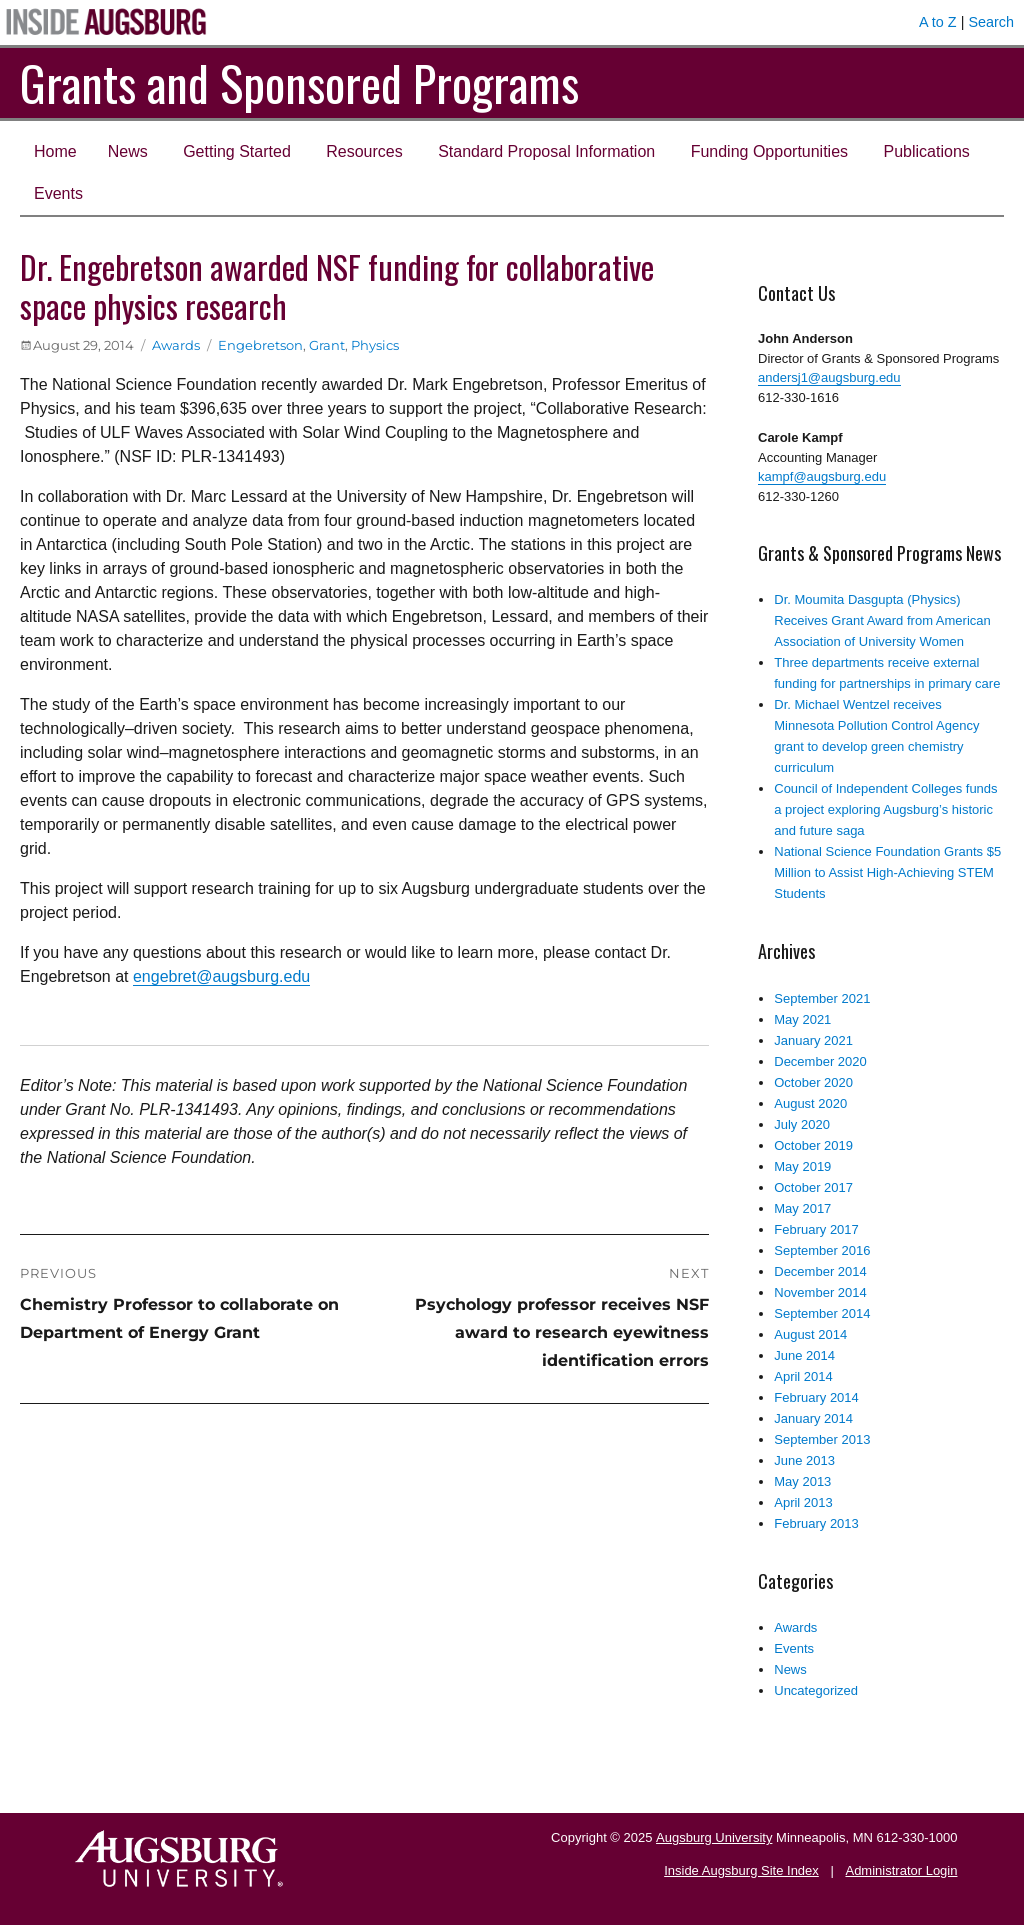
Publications (927, 151)
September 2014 (822, 1313)
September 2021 (822, 998)
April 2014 (803, 1376)
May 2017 (802, 1208)
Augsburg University (714, 1837)
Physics (375, 345)
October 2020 (813, 1082)
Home (55, 151)
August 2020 (810, 1103)
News (128, 151)
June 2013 (804, 1460)
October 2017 (813, 1187)
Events (58, 193)
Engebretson (260, 345)
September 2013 (822, 1439)
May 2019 (802, 1166)
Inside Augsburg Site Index (741, 1870)
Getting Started (237, 151)
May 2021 (802, 1019)
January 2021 (813, 1040)
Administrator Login (901, 1870)
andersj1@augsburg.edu (829, 377)
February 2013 (816, 1523)
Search (991, 22)
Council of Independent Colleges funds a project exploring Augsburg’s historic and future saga (885, 809)
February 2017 (816, 1229)
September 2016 (822, 1250)
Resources (364, 151)
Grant (327, 345)
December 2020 (820, 1061)
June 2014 (804, 1355)
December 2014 (820, 1271)
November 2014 (820, 1292)
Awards (176, 345)
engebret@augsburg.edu (221, 976)
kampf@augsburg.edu (822, 476)
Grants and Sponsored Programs (299, 82)
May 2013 (802, 1481)
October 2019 (813, 1145)
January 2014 (813, 1418)
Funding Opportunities (769, 151)
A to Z (938, 22)
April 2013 (803, 1502)
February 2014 (816, 1397)
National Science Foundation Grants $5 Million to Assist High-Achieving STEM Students (887, 872)
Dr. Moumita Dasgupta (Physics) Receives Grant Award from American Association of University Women (882, 620)
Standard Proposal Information (546, 151)
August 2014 (810, 1334)
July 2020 (802, 1124)
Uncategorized (816, 1690)
